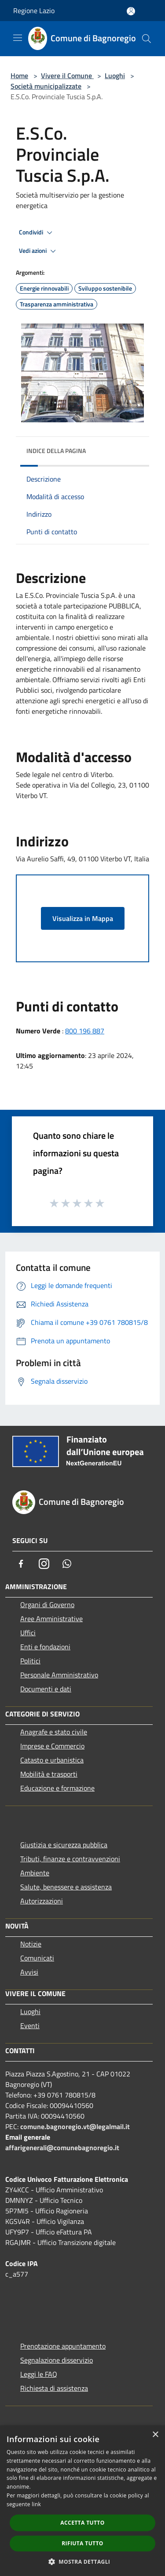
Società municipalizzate (46, 86)
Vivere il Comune (67, 75)
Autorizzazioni (41, 1901)
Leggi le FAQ (38, 2374)
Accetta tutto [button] (82, 2522)
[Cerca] (146, 38)
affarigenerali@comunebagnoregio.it (62, 2147)
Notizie (30, 1944)
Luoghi (115, 75)
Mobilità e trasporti (48, 1774)
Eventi (30, 2025)
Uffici (28, 1632)
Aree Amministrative (51, 1618)
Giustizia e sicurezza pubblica (63, 1844)
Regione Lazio (34, 10)
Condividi (37, 232)
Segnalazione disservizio (56, 2360)
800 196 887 (84, 1030)
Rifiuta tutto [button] (82, 2543)
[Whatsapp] (67, 1563)
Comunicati (37, 1958)
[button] (82, 2561)
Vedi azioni (39, 251)
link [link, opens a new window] (36, 2504)
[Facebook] (21, 1563)
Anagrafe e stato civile (53, 1732)
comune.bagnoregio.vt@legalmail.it (75, 2126)
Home (19, 75)
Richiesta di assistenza (54, 2388)
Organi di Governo (47, 1604)
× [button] (155, 2435)
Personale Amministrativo (59, 1674)
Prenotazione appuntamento (63, 2346)
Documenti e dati (45, 1689)
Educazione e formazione (57, 1788)
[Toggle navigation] (17, 37)
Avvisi (29, 1972)
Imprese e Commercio (52, 1746)
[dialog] (82, 2500)
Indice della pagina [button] (56, 450)
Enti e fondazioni (45, 1646)
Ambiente (34, 1872)
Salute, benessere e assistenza (66, 1887)
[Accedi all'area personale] (130, 11)
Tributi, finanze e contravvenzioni (70, 1858)
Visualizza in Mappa (82, 918)
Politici (30, 1660)
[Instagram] (44, 1563)
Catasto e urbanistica (52, 1760)
